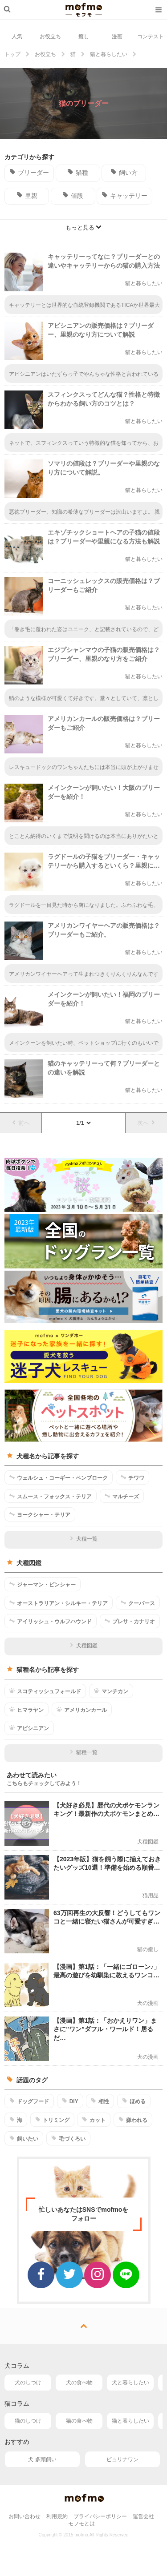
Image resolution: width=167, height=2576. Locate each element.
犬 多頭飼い (42, 2459)
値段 (72, 195)
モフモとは (81, 2523)
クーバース (138, 1602)
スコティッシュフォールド (45, 1690)
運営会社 (143, 2516)
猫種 (77, 172)
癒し (83, 36)
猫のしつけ (28, 2421)
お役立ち (50, 36)
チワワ (132, 1477)
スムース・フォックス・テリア (50, 1496)
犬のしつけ (28, 2382)
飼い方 (124, 172)
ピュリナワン (122, 2459)
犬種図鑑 (83, 1645)
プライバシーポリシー (100, 2516)
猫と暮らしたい (130, 2421)
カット (94, 2119)
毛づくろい (68, 2138)
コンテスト (150, 36)
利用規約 (57, 2516)
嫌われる (132, 2119)
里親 (26, 195)
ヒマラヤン (26, 1709)
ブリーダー (29, 172)
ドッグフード (29, 2101)
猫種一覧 (83, 1752)
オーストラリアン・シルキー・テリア (58, 1602)
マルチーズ (122, 1496)
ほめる (134, 2101)
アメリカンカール (82, 1709)
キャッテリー (124, 195)
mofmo (83, 9)
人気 (17, 36)
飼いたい (23, 2138)
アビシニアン (29, 1727)
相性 (100, 2101)
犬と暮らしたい (130, 2382)
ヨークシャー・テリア (39, 1514)
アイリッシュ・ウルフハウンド (50, 1621)
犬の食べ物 (79, 2382)
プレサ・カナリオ (130, 1621)
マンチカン (111, 1690)
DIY (70, 2101)
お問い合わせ (24, 2516)
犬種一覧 (83, 1539)
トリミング (52, 2119)
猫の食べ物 (79, 2421)
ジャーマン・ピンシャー (42, 1584)
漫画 (117, 36)
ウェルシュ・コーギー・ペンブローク (58, 1477)
